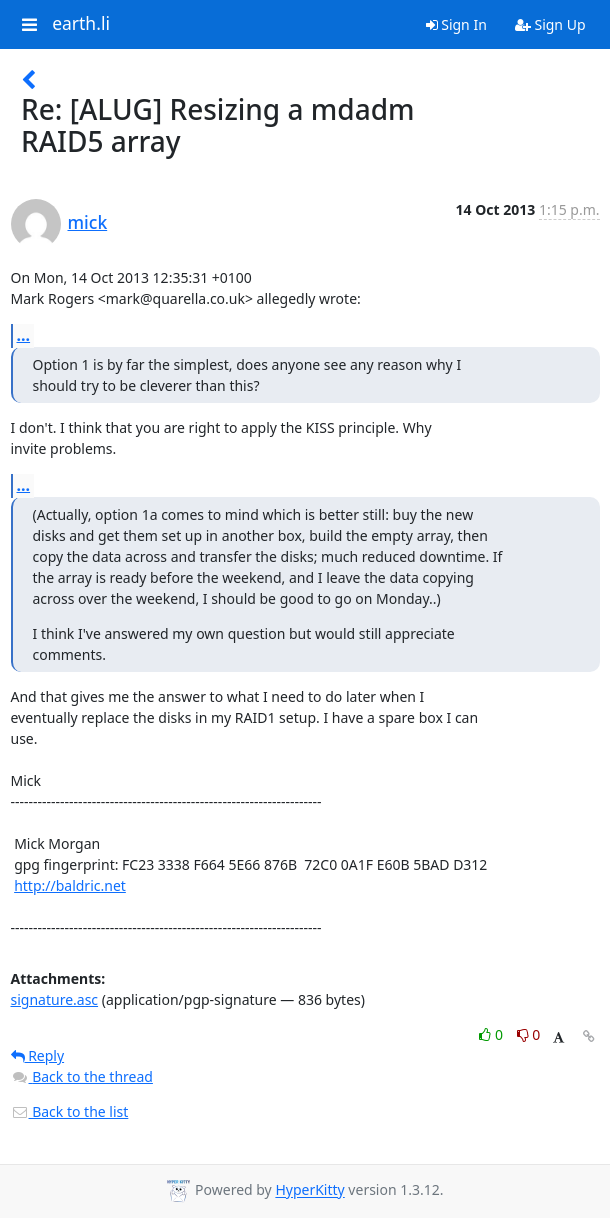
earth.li (81, 24)
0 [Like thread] (492, 1034)
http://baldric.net (70, 885)
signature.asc (55, 999)
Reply (38, 1055)
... (24, 335)
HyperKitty (309, 1190)
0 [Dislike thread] (529, 1034)
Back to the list (70, 1111)
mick (88, 222)
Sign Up (550, 24)
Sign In (456, 24)
